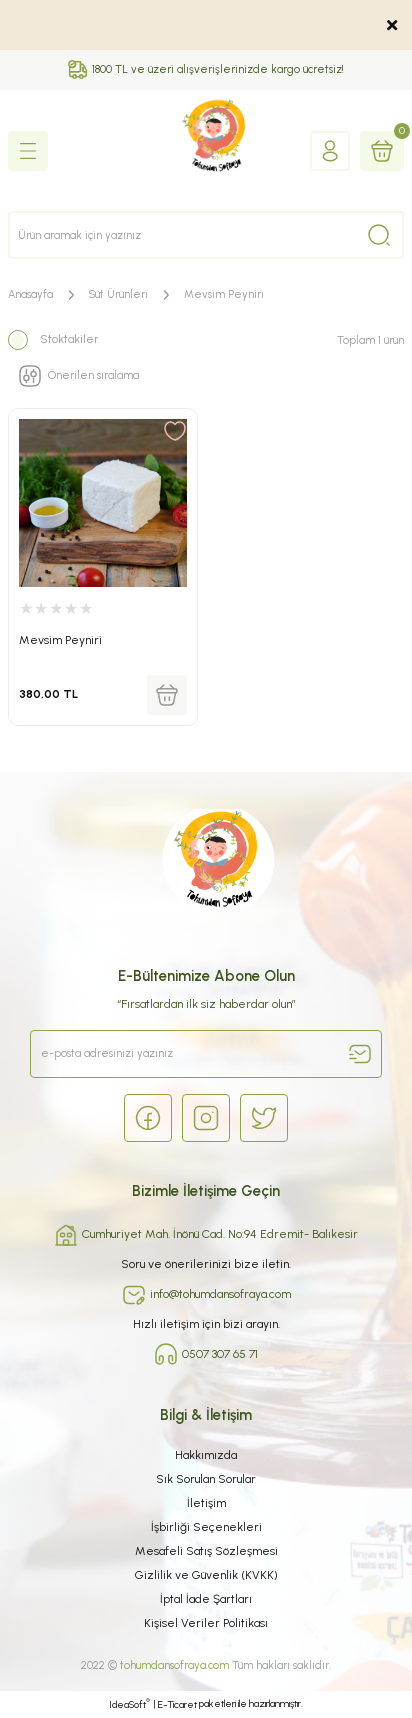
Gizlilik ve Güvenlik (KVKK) (206, 1575)
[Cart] (382, 151)
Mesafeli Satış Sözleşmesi (206, 1551)
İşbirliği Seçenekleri (206, 1527)
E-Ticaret (177, 1704)
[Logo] (206, 150)
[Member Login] (330, 151)
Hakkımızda (206, 1455)
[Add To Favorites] (175, 431)
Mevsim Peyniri (224, 294)
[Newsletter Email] (206, 1054)
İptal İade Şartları (206, 1599)
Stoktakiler (69, 339)
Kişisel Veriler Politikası (206, 1623)
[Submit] (360, 1054)
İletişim (206, 1503)
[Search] (206, 235)
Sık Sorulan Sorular (206, 1479)
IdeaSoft (129, 1704)
